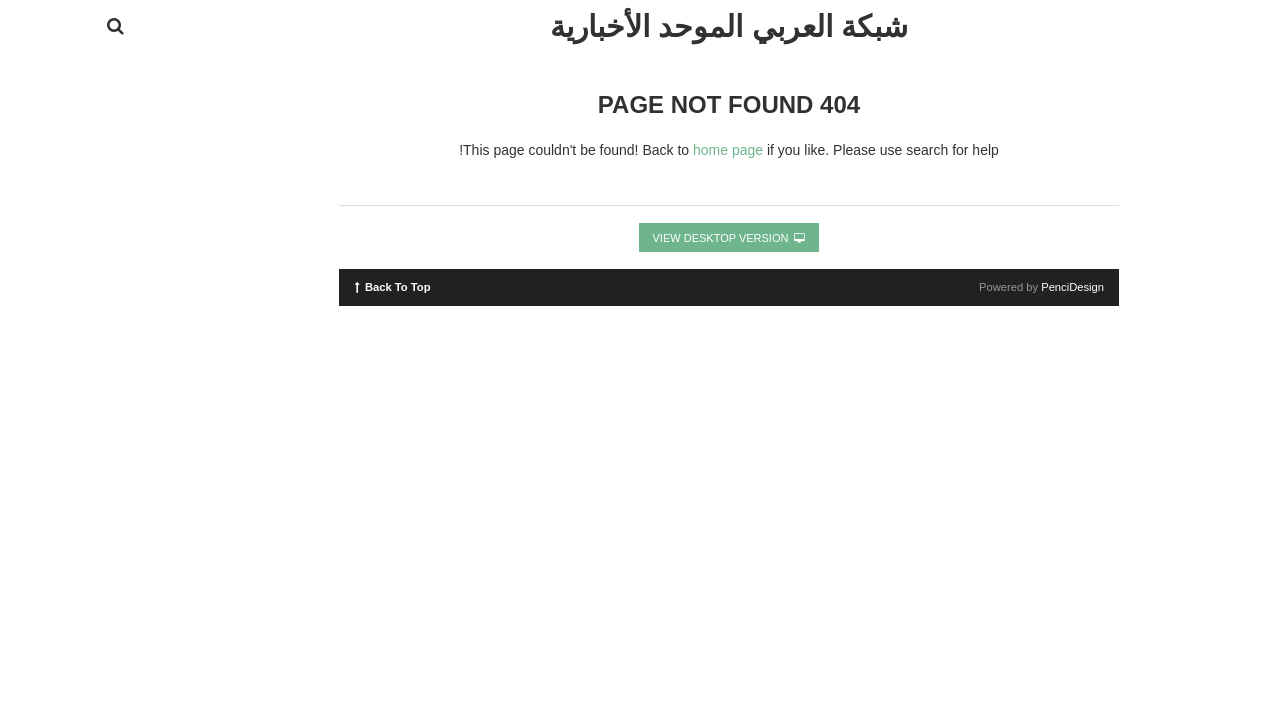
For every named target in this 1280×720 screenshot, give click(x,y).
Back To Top (303, 286)
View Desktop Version (640, 238)
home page (639, 150)
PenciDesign (983, 287)
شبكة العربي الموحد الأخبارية (640, 26)
